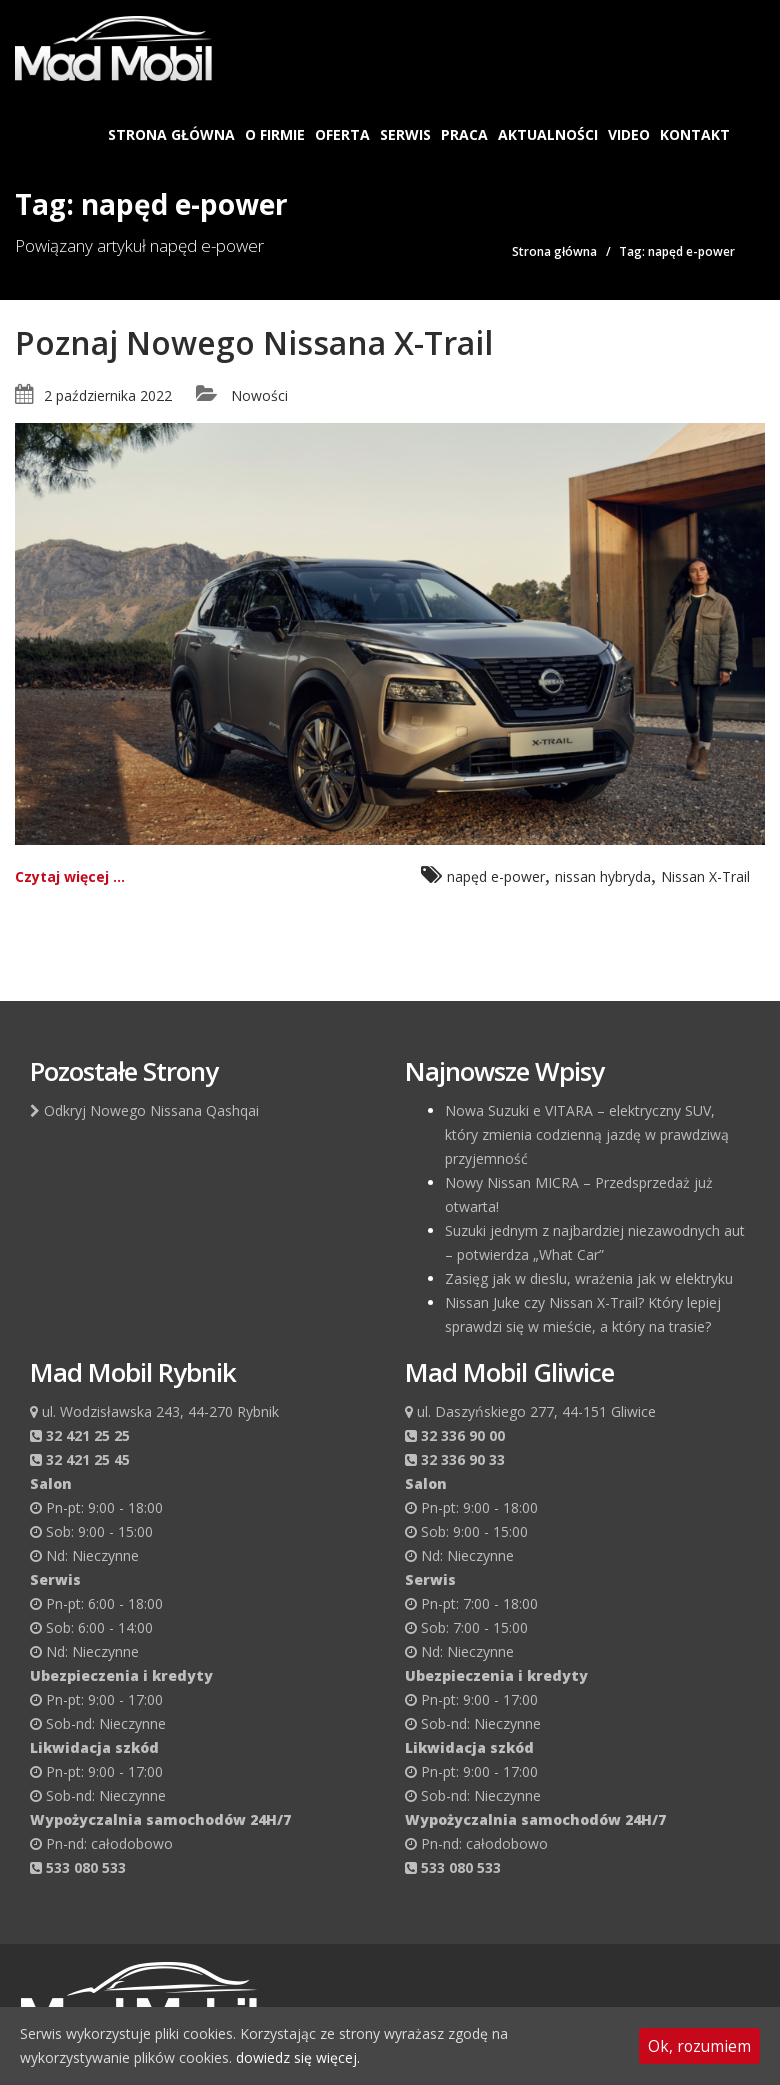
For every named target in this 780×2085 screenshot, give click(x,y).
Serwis (405, 134)
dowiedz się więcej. (298, 2057)
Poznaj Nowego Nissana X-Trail (254, 342)
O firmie (275, 134)
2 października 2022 (108, 395)
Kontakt (695, 134)
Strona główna (171, 134)
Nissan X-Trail (705, 876)
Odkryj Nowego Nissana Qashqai (144, 1110)
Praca (464, 134)
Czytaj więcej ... (70, 876)
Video (629, 134)
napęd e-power (496, 876)
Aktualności (548, 134)
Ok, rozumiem (699, 2046)
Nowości (259, 395)
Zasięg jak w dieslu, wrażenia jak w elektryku (589, 1278)
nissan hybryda (603, 876)
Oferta (342, 134)
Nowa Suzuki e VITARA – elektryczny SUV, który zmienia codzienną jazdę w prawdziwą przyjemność (587, 1134)
